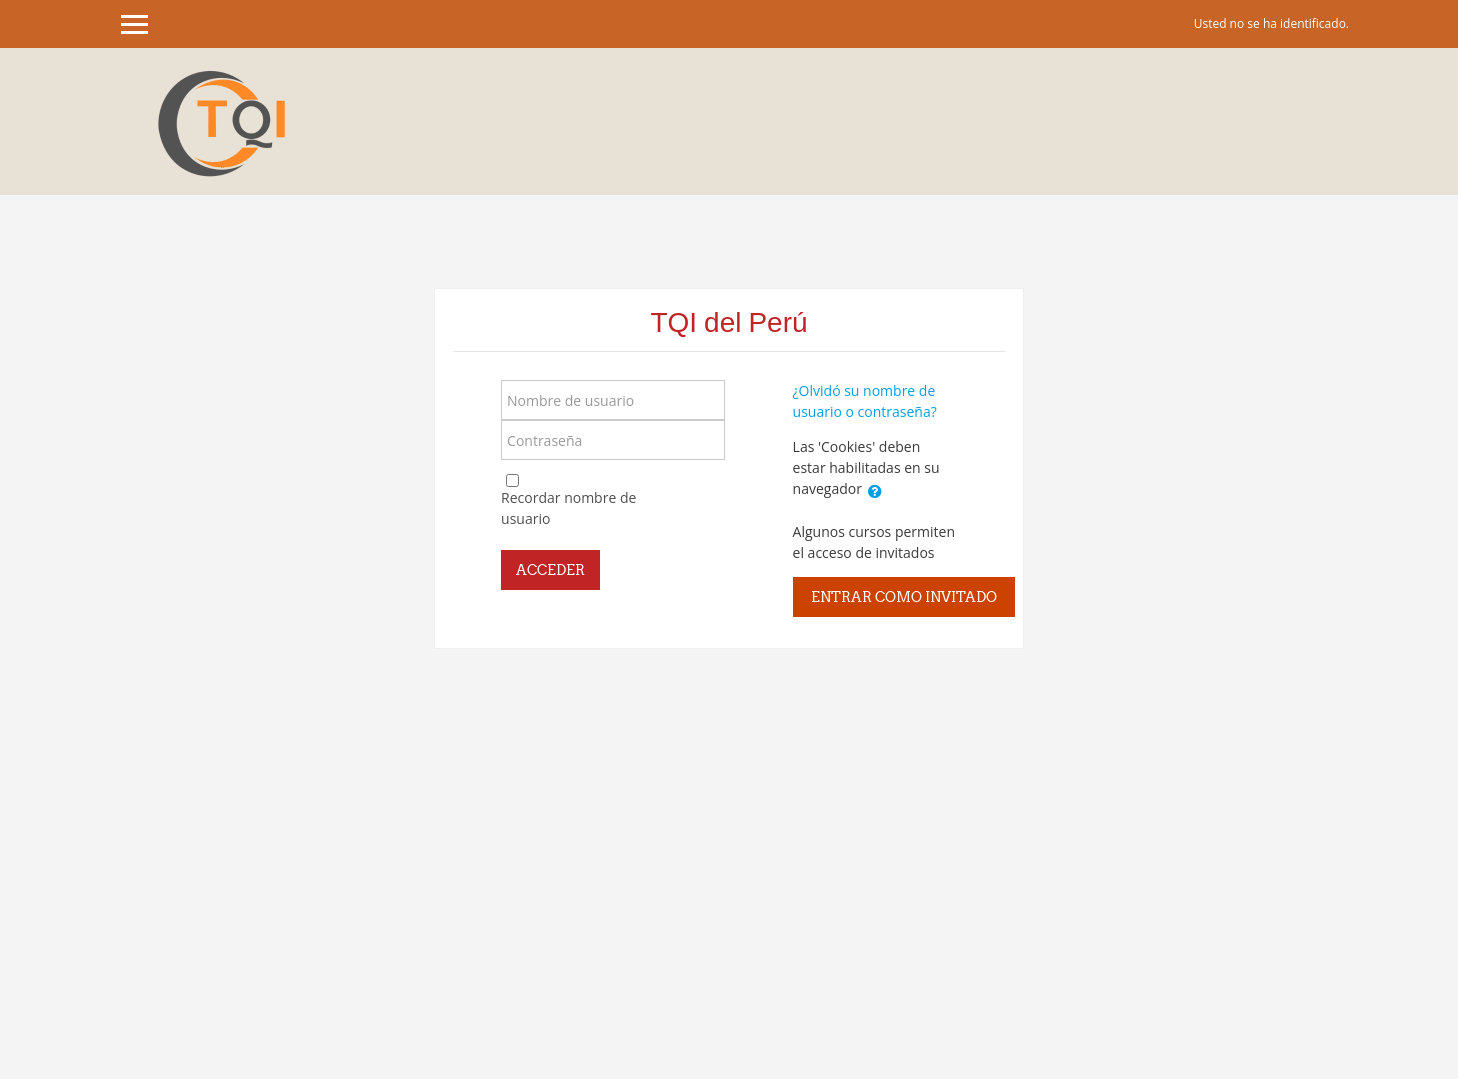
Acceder (550, 570)
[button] (875, 491)
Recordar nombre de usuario (568, 508)
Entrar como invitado (904, 597)
